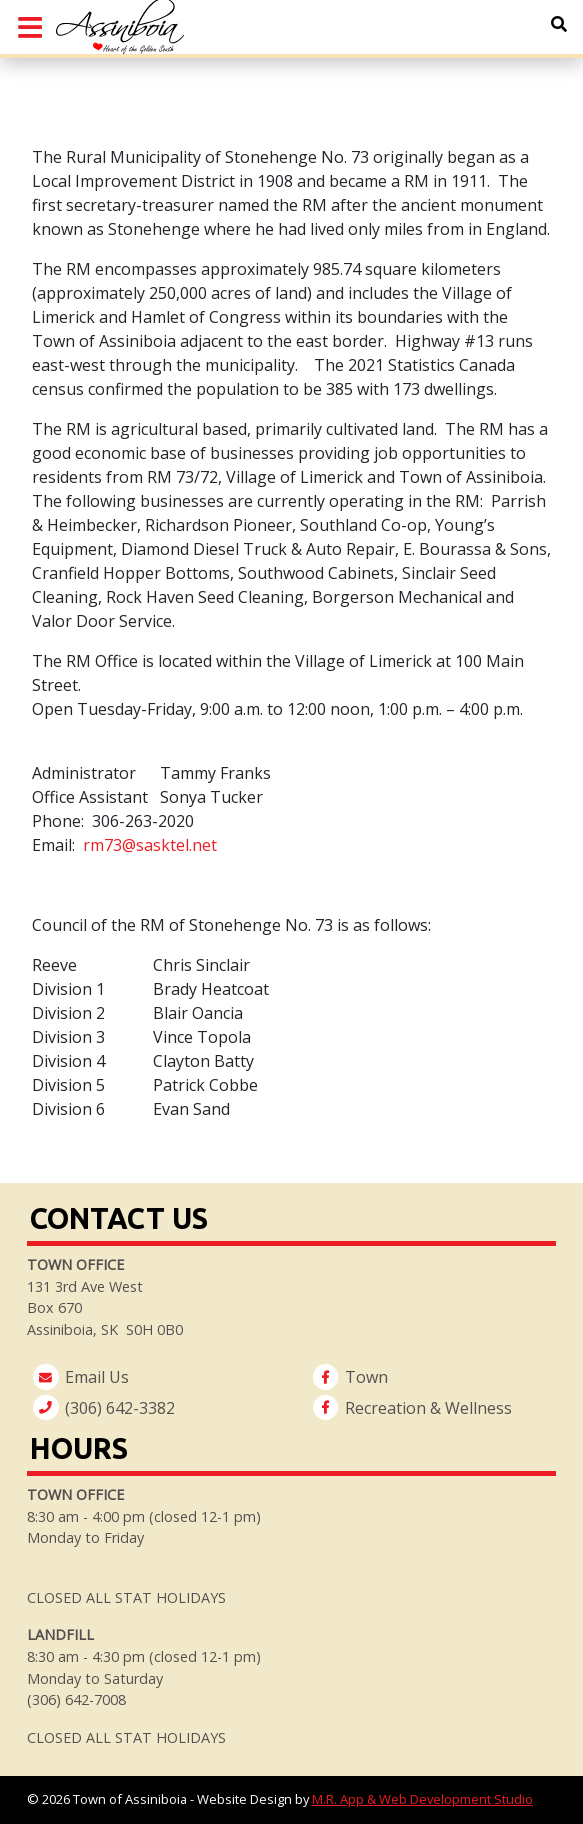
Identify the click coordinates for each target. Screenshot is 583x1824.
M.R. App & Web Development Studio (422, 1799)
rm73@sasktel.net (150, 845)
